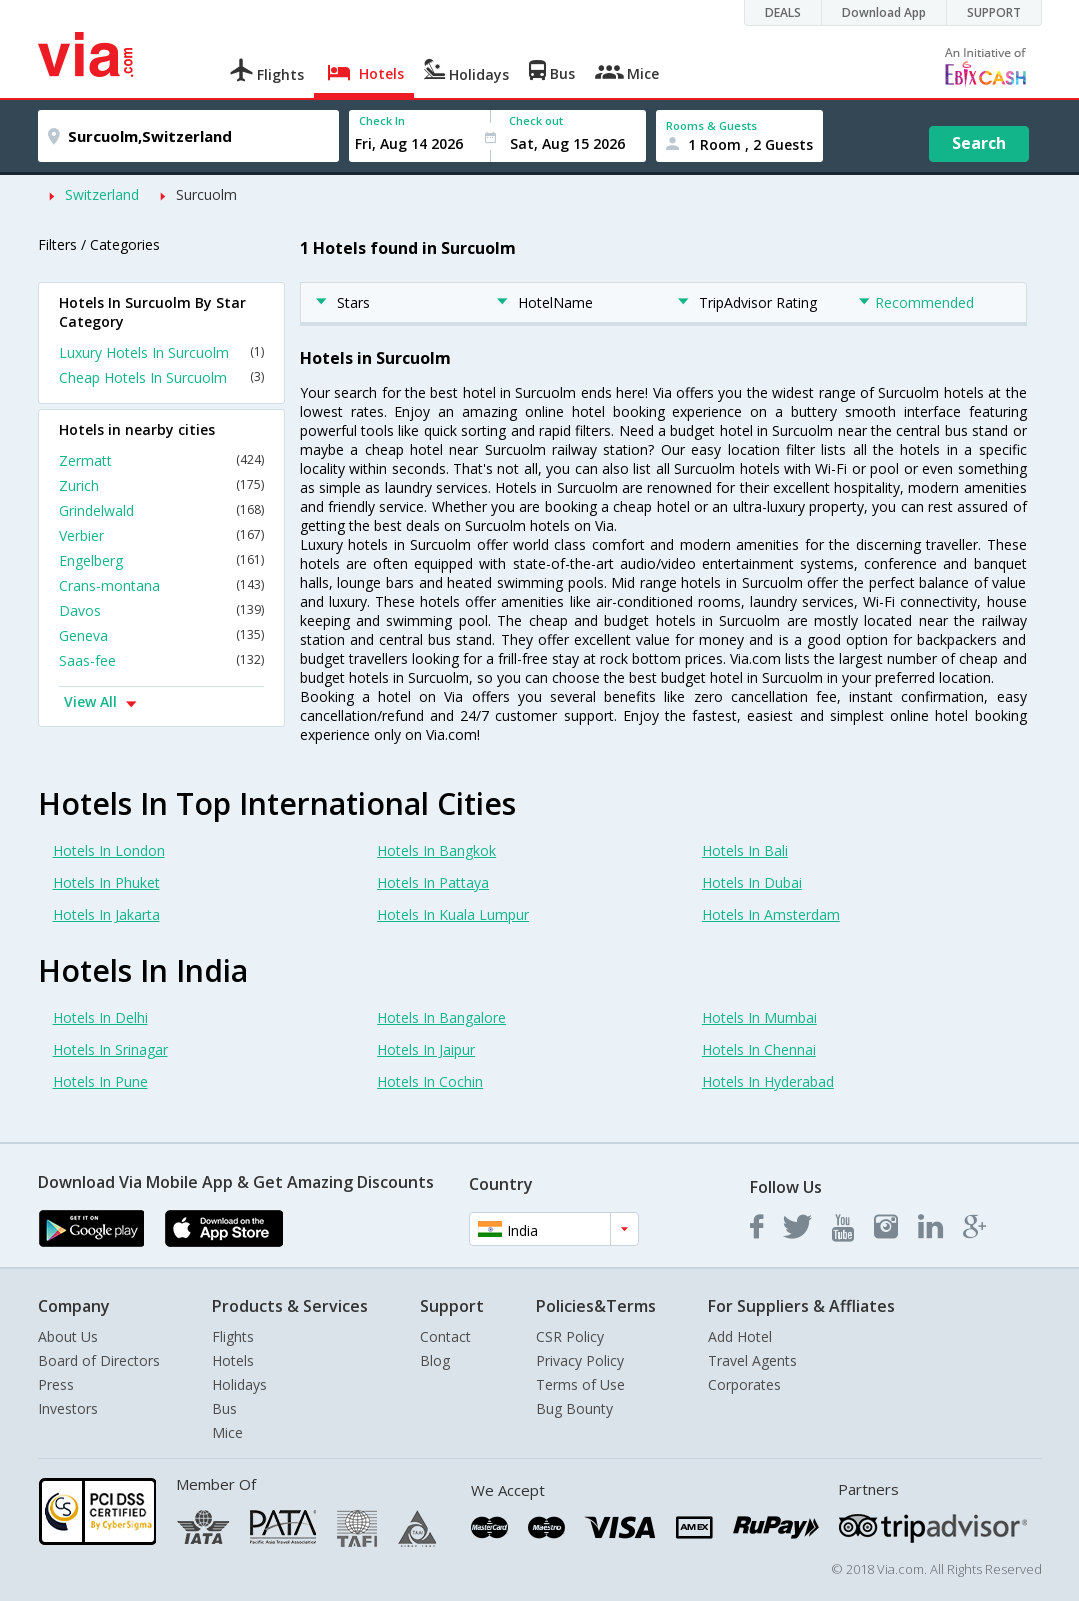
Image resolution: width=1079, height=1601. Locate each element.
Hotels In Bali (745, 850)
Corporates (744, 1384)
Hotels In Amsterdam (771, 914)
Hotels (233, 1360)
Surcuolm (206, 194)
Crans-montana (161, 585)
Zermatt (161, 460)
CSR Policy (570, 1336)
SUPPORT (994, 12)
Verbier (161, 535)
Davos (161, 610)
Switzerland (102, 194)
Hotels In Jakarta (106, 914)
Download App (884, 12)
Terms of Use (580, 1384)
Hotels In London (109, 850)
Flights (233, 1336)
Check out (536, 120)
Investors (68, 1408)
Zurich (161, 485)
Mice (227, 1432)
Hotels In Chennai (759, 1049)
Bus (224, 1408)
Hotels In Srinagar (110, 1049)
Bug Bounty (574, 1408)
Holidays (239, 1384)
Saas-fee (161, 660)
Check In (382, 120)
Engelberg (161, 560)
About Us (68, 1336)
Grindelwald (161, 510)
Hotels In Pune (100, 1081)
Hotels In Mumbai (759, 1017)
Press (56, 1384)
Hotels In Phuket (106, 882)
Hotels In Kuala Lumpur (453, 914)
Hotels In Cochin (430, 1081)
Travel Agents (752, 1360)
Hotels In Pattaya (433, 882)
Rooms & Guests (711, 125)
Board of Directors (99, 1360)
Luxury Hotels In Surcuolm (161, 352)
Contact (445, 1336)
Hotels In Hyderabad (768, 1081)
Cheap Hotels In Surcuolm (161, 377)
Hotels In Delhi (100, 1017)
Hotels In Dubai (752, 882)
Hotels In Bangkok (436, 850)
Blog (435, 1360)
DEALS (783, 12)
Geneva (161, 635)
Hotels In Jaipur (426, 1049)
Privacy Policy (580, 1360)
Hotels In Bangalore (441, 1017)
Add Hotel (740, 1336)
